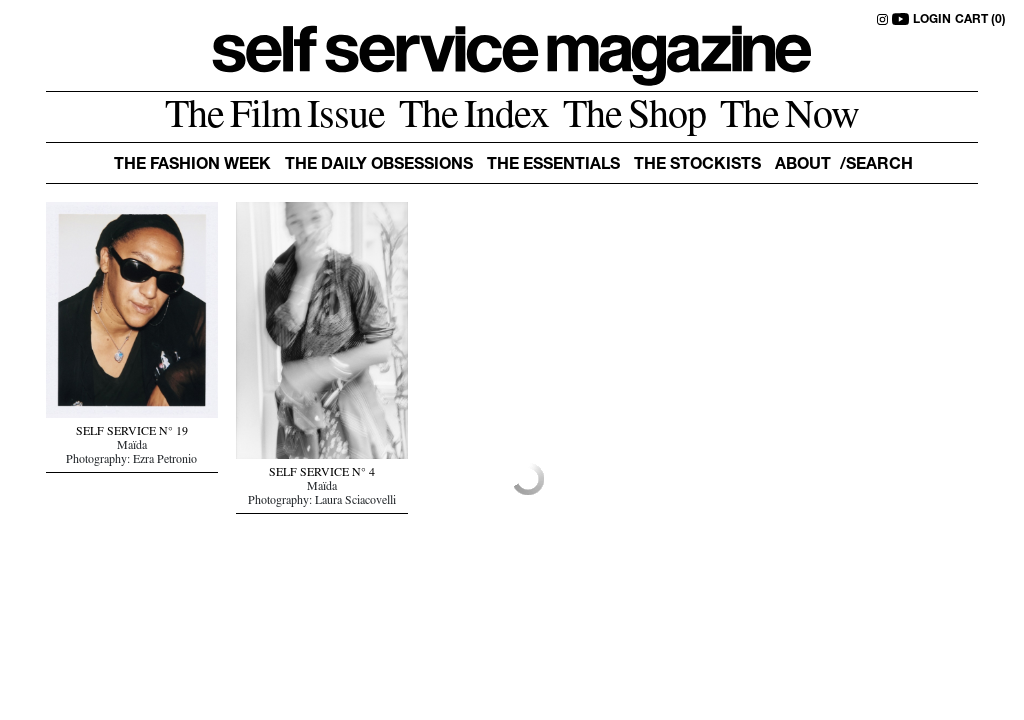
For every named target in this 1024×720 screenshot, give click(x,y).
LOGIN (932, 20)
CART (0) (980, 20)
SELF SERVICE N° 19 (132, 433)
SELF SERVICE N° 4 (322, 474)
